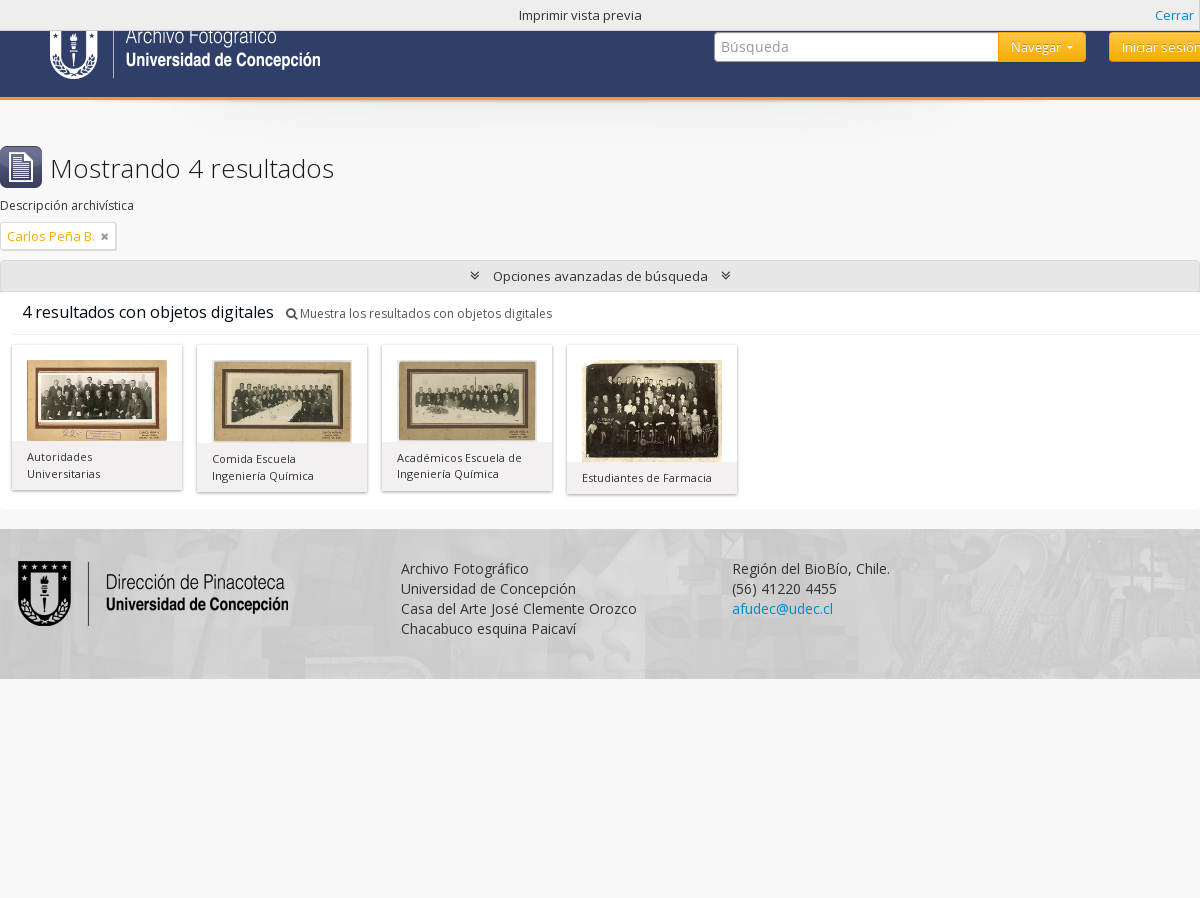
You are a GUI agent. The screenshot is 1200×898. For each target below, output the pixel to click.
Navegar (1037, 47)
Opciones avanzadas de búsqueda (600, 276)
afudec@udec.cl (782, 608)
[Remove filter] (105, 236)
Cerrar (1174, 15)
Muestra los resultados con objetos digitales (419, 313)
